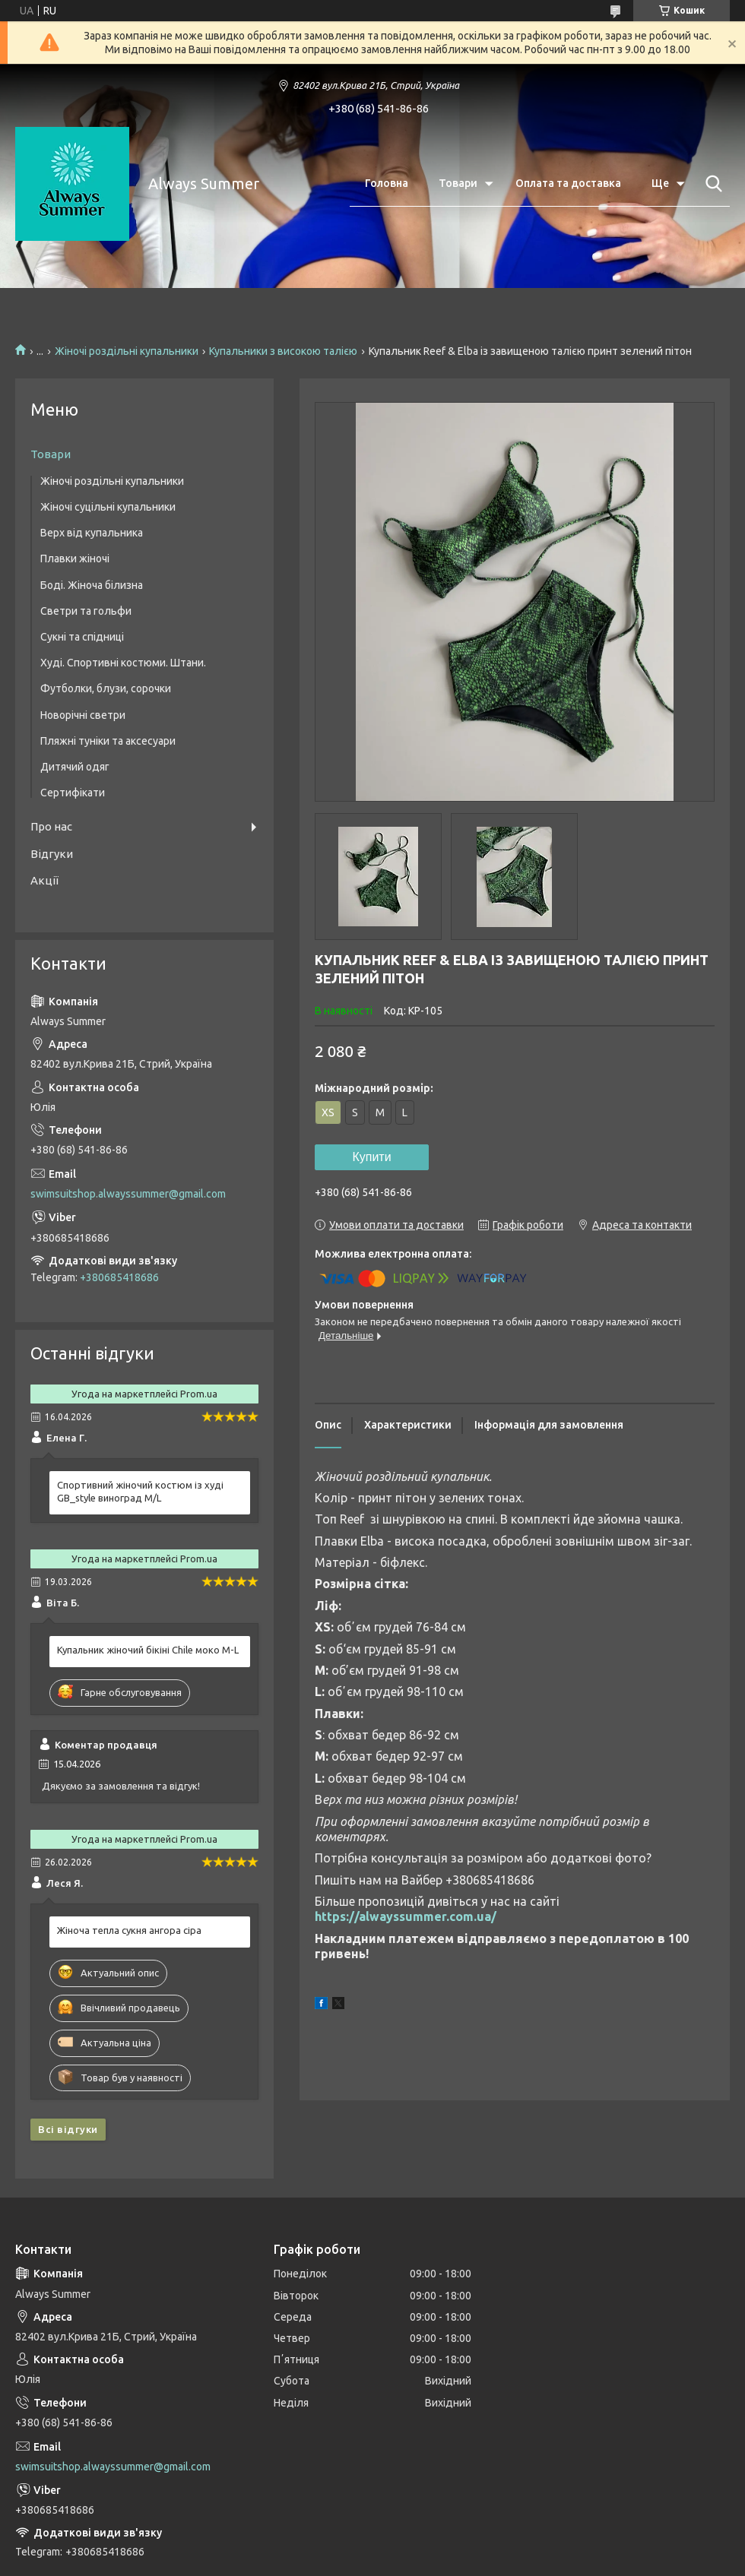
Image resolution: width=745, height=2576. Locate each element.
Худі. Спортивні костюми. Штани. (123, 663)
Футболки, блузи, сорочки (105, 688)
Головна (386, 183)
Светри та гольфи (86, 611)
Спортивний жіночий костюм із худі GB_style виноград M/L (140, 1491)
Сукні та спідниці (82, 637)
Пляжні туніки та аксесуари (108, 741)
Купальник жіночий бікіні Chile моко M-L (148, 1649)
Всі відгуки (68, 2129)
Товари (458, 183)
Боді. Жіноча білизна (91, 585)
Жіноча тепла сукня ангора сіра (129, 1930)
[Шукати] (711, 184)
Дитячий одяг (74, 767)
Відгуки (51, 853)
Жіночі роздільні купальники (126, 351)
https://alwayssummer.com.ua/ (405, 1916)
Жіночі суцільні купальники (108, 507)
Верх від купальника (91, 533)
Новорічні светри (82, 715)
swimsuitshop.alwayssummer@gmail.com (128, 1194)
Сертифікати (72, 792)
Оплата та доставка (568, 183)
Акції (44, 880)
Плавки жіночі (74, 558)
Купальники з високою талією (283, 351)
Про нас (51, 826)
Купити (371, 1156)
